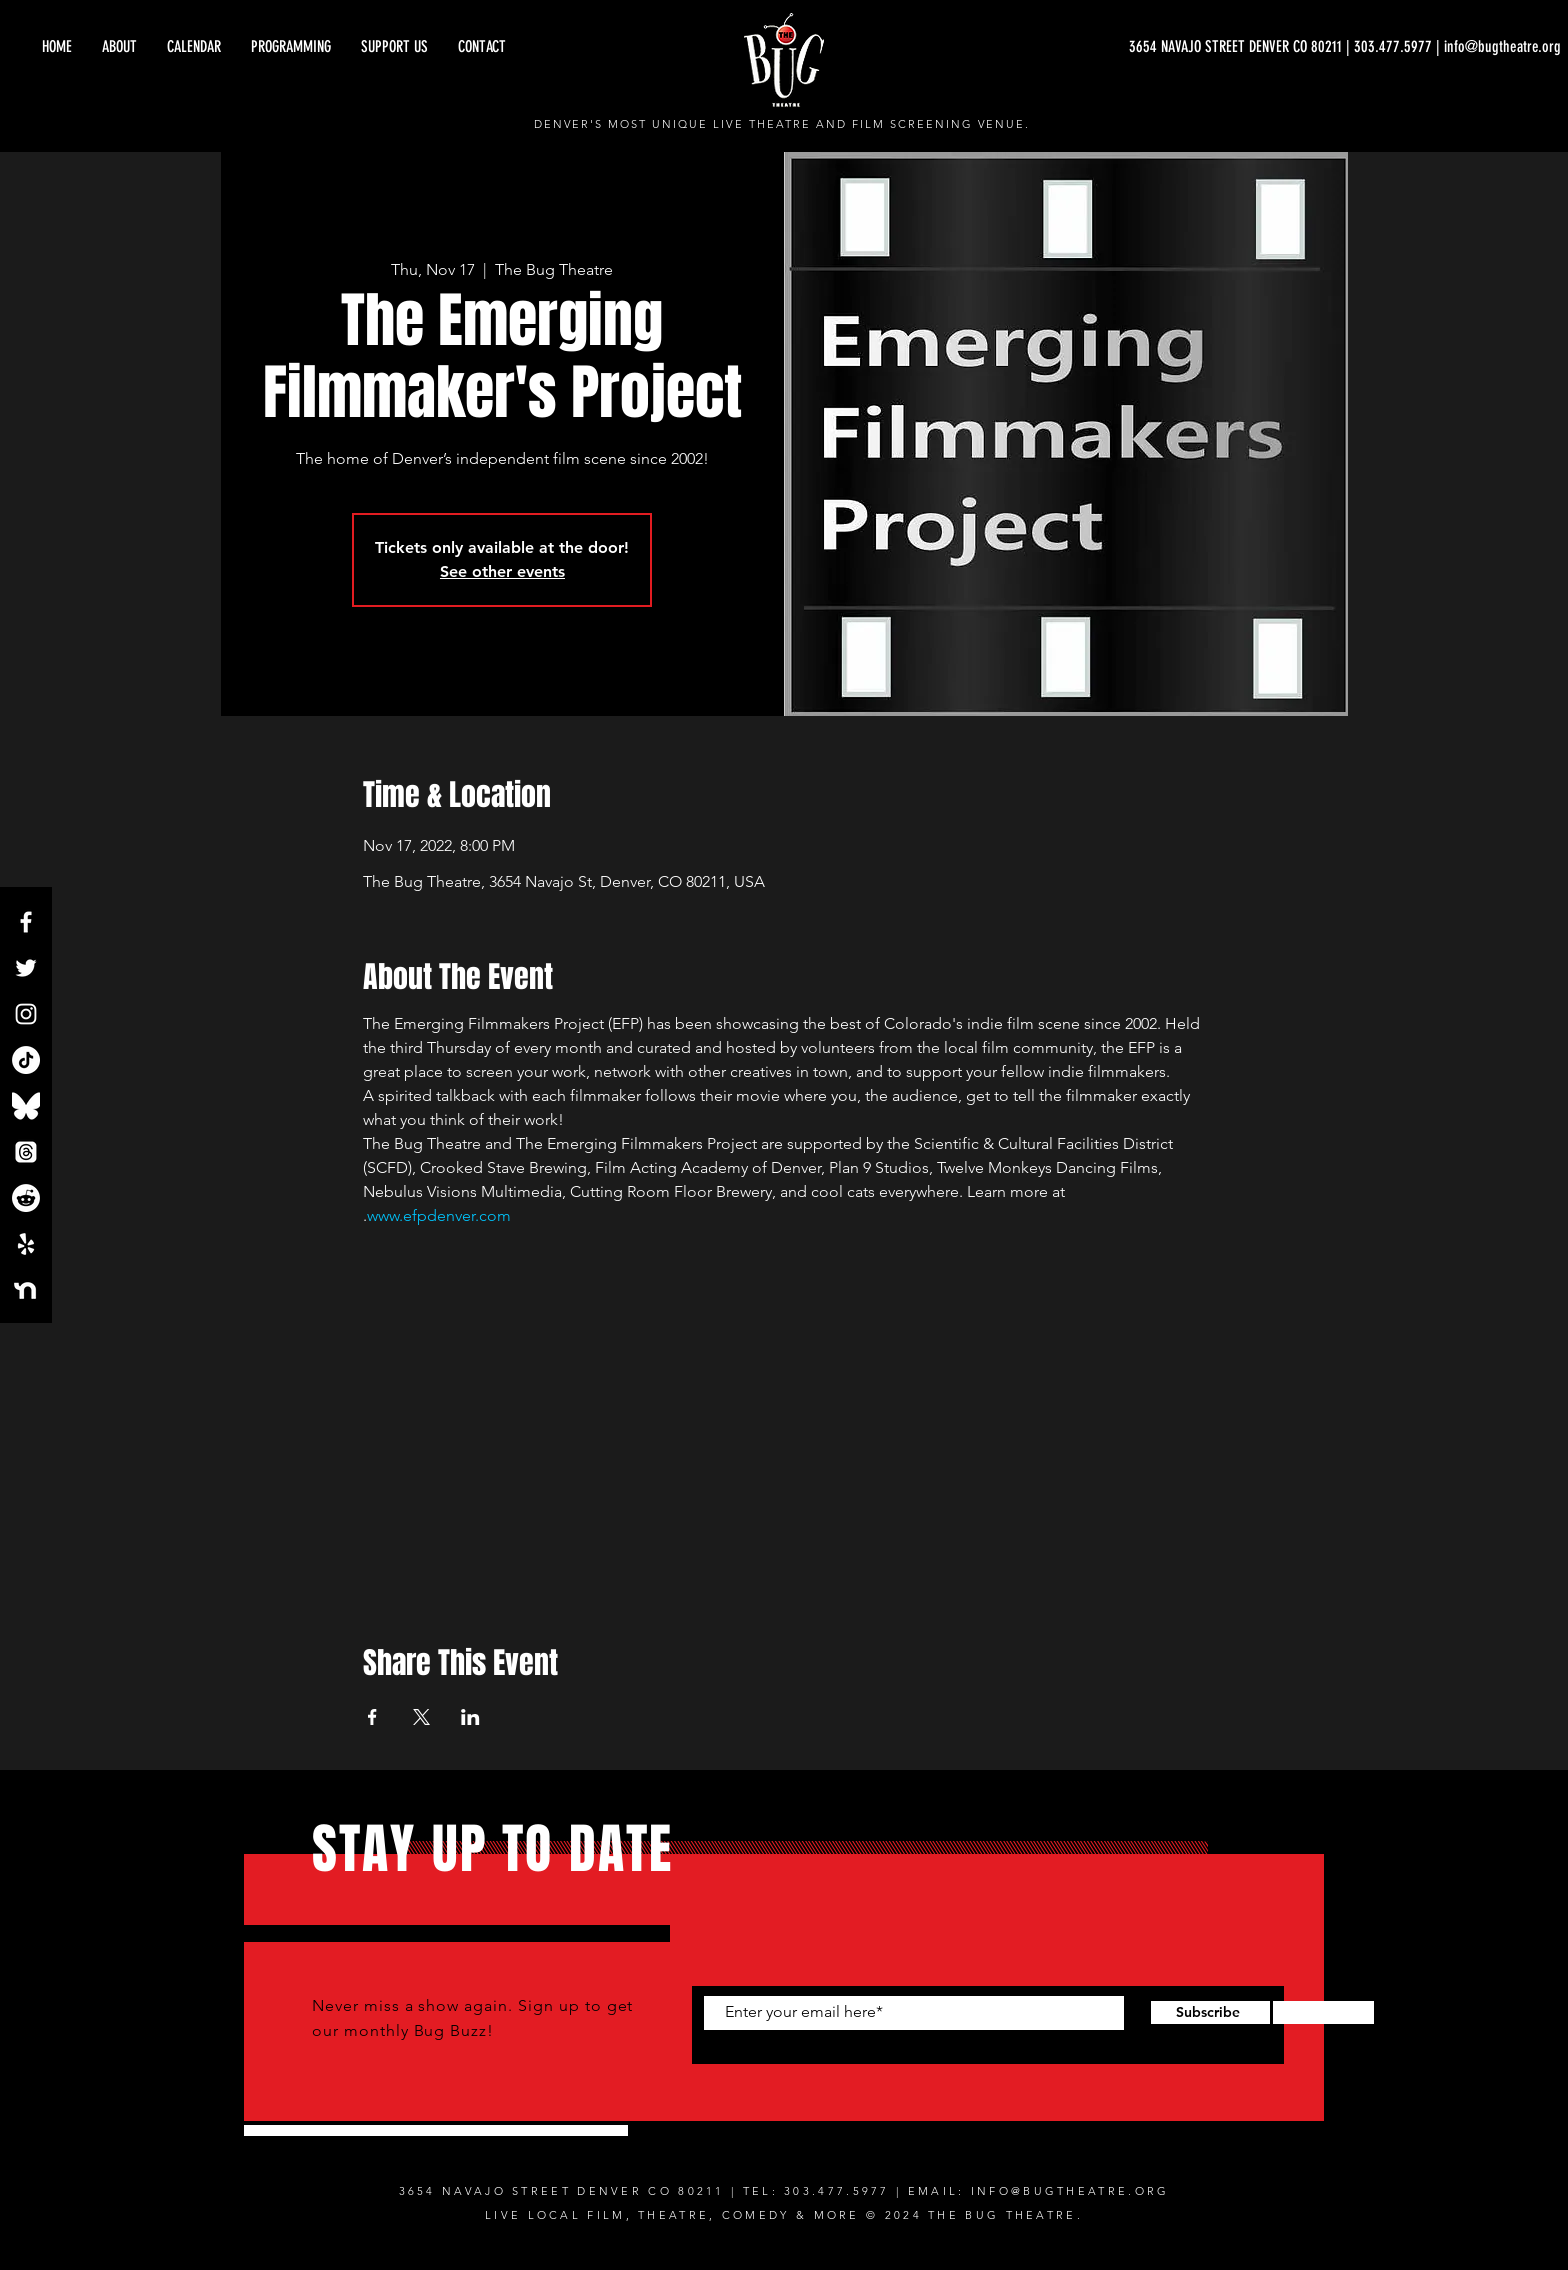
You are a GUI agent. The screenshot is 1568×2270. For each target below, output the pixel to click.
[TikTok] (26, 1060)
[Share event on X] (421, 1717)
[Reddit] (26, 1198)
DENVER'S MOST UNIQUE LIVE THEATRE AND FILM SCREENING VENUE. (782, 124)
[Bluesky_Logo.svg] (26, 1106)
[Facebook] (26, 922)
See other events (502, 571)
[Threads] (26, 1152)
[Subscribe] (1207, 2013)
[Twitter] (26, 968)
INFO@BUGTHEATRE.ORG (1070, 2191)
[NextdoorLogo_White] (26, 1290)
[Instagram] (26, 1014)
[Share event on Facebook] (372, 1717)
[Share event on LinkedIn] (470, 1717)
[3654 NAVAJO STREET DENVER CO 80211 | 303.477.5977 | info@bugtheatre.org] (1345, 47)
